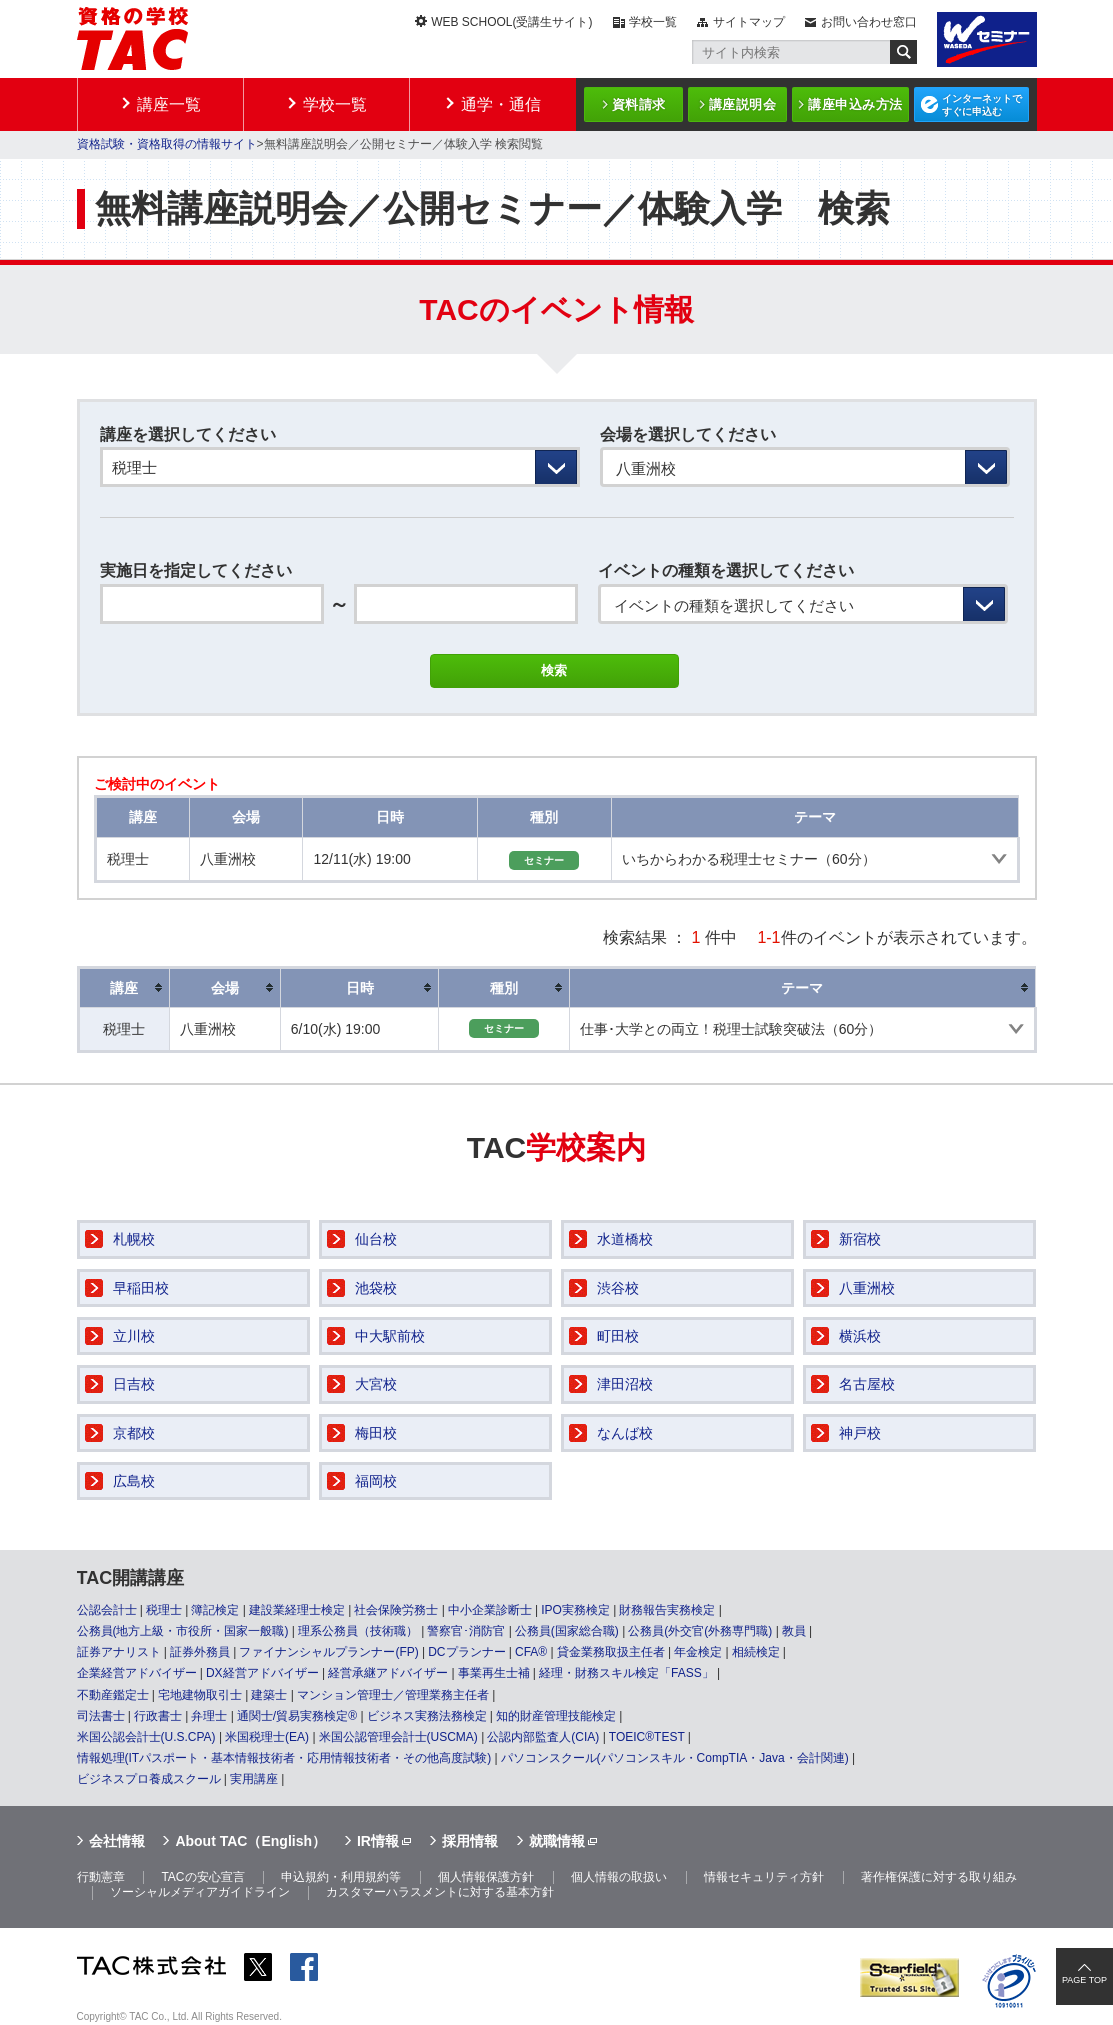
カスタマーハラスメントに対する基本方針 (440, 1892)
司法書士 (101, 1716)
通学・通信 (501, 104)
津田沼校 (625, 1384)
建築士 (269, 1695)
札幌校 (134, 1239)
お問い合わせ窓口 (869, 22)
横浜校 (860, 1336)
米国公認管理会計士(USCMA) (398, 1737)
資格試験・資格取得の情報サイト (167, 144)
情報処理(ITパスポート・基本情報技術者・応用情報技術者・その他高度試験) (284, 1758)
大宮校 (376, 1384)
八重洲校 (867, 1288)
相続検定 (756, 1652)
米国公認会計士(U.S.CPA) (146, 1737)
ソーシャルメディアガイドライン (200, 1892)
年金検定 (698, 1652)
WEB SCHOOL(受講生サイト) (511, 22)
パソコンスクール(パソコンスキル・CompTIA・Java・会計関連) (675, 1758)
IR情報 (378, 1841)
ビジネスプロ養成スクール (149, 1779)
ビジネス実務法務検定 (427, 1716)
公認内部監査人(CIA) (543, 1737)
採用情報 (470, 1841)
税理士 (164, 1610)
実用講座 (254, 1779)
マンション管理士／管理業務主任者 (393, 1695)
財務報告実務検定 (667, 1610)
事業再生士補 (494, 1673)
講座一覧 (169, 104)
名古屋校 (867, 1384)
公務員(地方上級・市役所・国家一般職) (183, 1631)
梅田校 (376, 1433)
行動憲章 (101, 1877)
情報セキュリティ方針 (764, 1877)
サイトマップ (749, 22)
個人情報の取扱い (619, 1877)
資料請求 (639, 104)
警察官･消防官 (466, 1631)
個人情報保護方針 (486, 1877)
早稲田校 (141, 1288)
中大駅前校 (390, 1336)
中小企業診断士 (490, 1610)
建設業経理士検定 (297, 1610)
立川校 (134, 1336)
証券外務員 (200, 1652)
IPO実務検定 (575, 1610)
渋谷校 (618, 1288)
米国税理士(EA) (267, 1737)
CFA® (531, 1652)
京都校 (134, 1433)
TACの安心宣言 (202, 1877)
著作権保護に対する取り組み (939, 1877)
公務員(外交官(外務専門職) (700, 1631)
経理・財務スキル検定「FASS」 (626, 1673)
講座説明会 (743, 104)
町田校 (618, 1336)
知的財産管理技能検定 (556, 1716)
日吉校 (134, 1384)
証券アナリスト (119, 1652)
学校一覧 (653, 22)
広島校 (134, 1481)
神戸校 (860, 1433)
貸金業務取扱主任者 (611, 1652)
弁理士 (209, 1716)
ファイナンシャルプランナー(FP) (328, 1652)
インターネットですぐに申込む (982, 105)
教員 (794, 1631)
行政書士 (158, 1716)
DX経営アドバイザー (262, 1673)
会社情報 (117, 1841)
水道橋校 (625, 1239)
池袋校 (376, 1288)
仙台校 (376, 1239)
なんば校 (625, 1433)
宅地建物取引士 (200, 1695)
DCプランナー (466, 1652)
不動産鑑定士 (113, 1695)
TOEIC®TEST (647, 1737)
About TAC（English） (250, 1841)
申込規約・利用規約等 (341, 1877)
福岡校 (376, 1481)
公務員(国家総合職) (567, 1631)
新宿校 (860, 1239)
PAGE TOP (1084, 1980)
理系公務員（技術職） (358, 1631)
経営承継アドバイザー (388, 1673)
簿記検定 (215, 1610)
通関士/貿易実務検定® (297, 1716)
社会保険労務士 (396, 1610)
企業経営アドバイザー (137, 1673)
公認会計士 (107, 1610)
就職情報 (557, 1841)
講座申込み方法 (855, 104)
